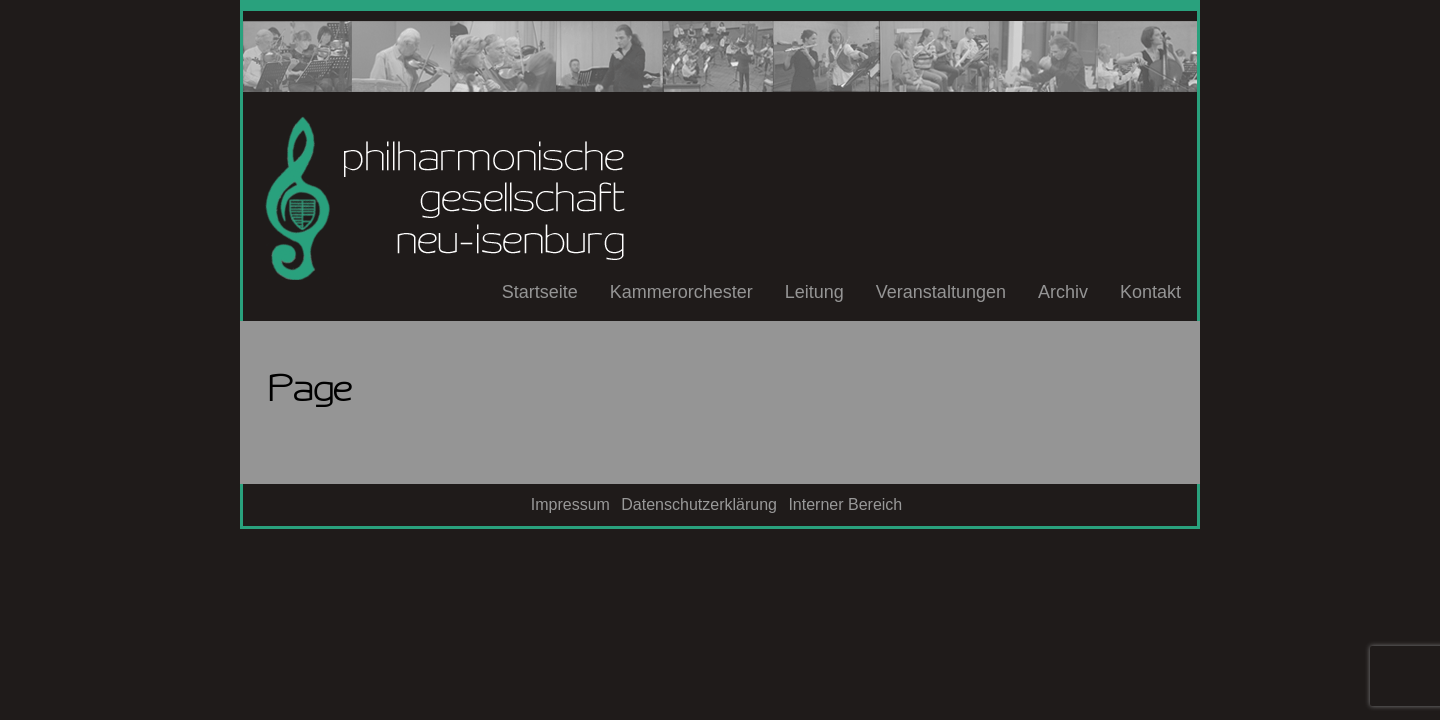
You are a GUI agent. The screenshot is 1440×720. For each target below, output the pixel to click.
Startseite (540, 292)
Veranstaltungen (941, 292)
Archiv (1063, 292)
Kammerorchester (681, 292)
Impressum (570, 504)
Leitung (814, 292)
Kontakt (1150, 292)
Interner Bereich (845, 504)
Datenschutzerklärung (699, 504)
